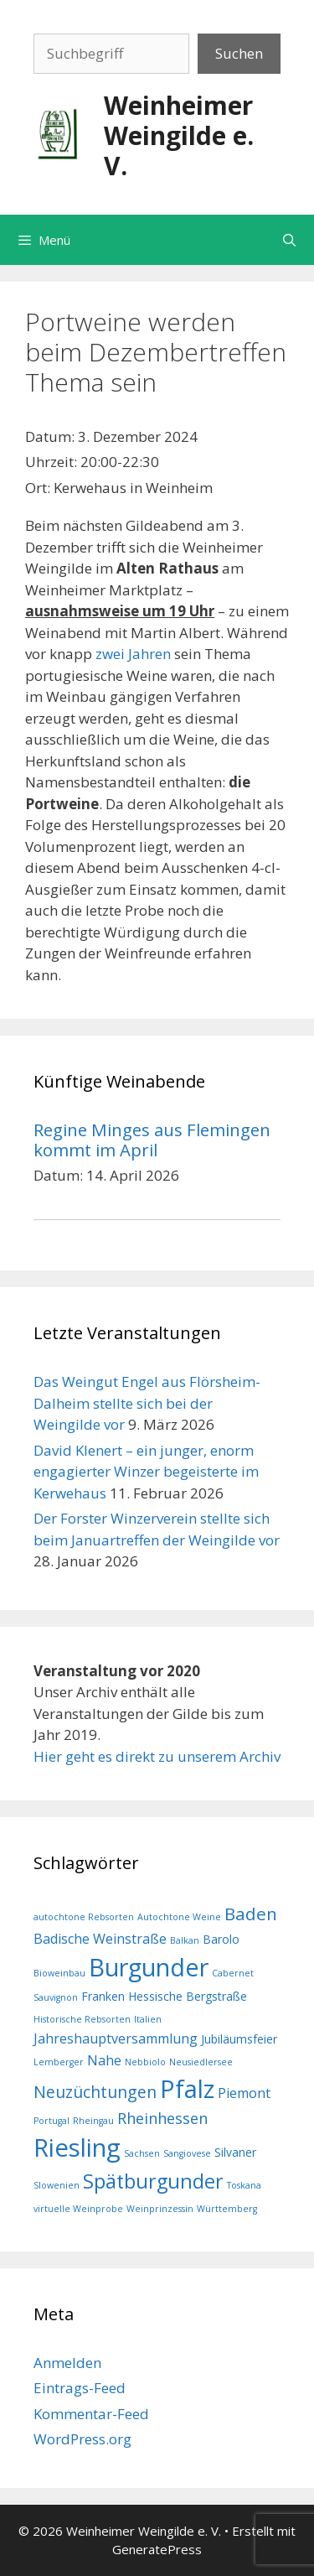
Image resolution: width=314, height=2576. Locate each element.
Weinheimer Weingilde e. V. (179, 135)
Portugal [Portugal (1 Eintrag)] (51, 2121)
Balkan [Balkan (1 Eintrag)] (184, 1940)
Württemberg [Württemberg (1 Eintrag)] (227, 2209)
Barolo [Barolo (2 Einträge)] (221, 1939)
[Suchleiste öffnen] (289, 240)
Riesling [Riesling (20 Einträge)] (77, 2147)
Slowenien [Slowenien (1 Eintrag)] (56, 2185)
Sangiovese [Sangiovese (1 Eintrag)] (187, 2153)
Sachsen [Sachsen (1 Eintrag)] (142, 2153)
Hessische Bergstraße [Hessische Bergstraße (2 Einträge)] (187, 1996)
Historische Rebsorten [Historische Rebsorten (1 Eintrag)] (82, 2019)
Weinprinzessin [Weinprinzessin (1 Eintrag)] (159, 2209)
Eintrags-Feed (79, 2387)
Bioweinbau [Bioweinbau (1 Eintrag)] (59, 1973)
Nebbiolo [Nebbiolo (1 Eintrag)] (145, 2062)
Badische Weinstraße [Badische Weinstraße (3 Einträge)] (100, 1938)
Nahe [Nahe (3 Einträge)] (104, 2060)
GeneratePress (157, 2549)
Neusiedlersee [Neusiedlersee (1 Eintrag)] (201, 2062)
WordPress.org (82, 2439)
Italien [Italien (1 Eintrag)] (148, 2019)
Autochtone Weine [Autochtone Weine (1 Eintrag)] (179, 1917)
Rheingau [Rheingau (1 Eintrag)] (93, 2121)
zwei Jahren (133, 653)
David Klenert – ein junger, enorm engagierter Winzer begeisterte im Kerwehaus (146, 1472)
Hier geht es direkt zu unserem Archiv (157, 1756)
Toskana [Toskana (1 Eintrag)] (244, 2185)
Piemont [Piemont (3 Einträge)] (244, 2093)
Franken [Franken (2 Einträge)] (103, 1996)
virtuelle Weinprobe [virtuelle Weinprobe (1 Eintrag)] (78, 2209)
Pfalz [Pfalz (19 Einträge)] (187, 2088)
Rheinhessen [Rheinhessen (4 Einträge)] (162, 2118)
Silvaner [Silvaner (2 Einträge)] (235, 2152)
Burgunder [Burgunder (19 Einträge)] (148, 1966)
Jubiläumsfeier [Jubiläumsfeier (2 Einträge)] (239, 2039)
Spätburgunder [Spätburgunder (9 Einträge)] (153, 2181)
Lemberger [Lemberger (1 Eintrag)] (58, 2062)
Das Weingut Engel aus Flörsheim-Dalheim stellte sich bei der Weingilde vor (146, 1403)
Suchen (239, 53)
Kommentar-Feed (91, 2413)
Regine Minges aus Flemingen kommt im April (151, 1139)
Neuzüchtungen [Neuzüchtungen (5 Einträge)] (95, 2091)
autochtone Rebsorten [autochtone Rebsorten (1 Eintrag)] (83, 1917)
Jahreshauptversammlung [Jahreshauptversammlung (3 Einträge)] (115, 2038)
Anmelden (67, 2362)
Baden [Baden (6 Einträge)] (250, 1913)
